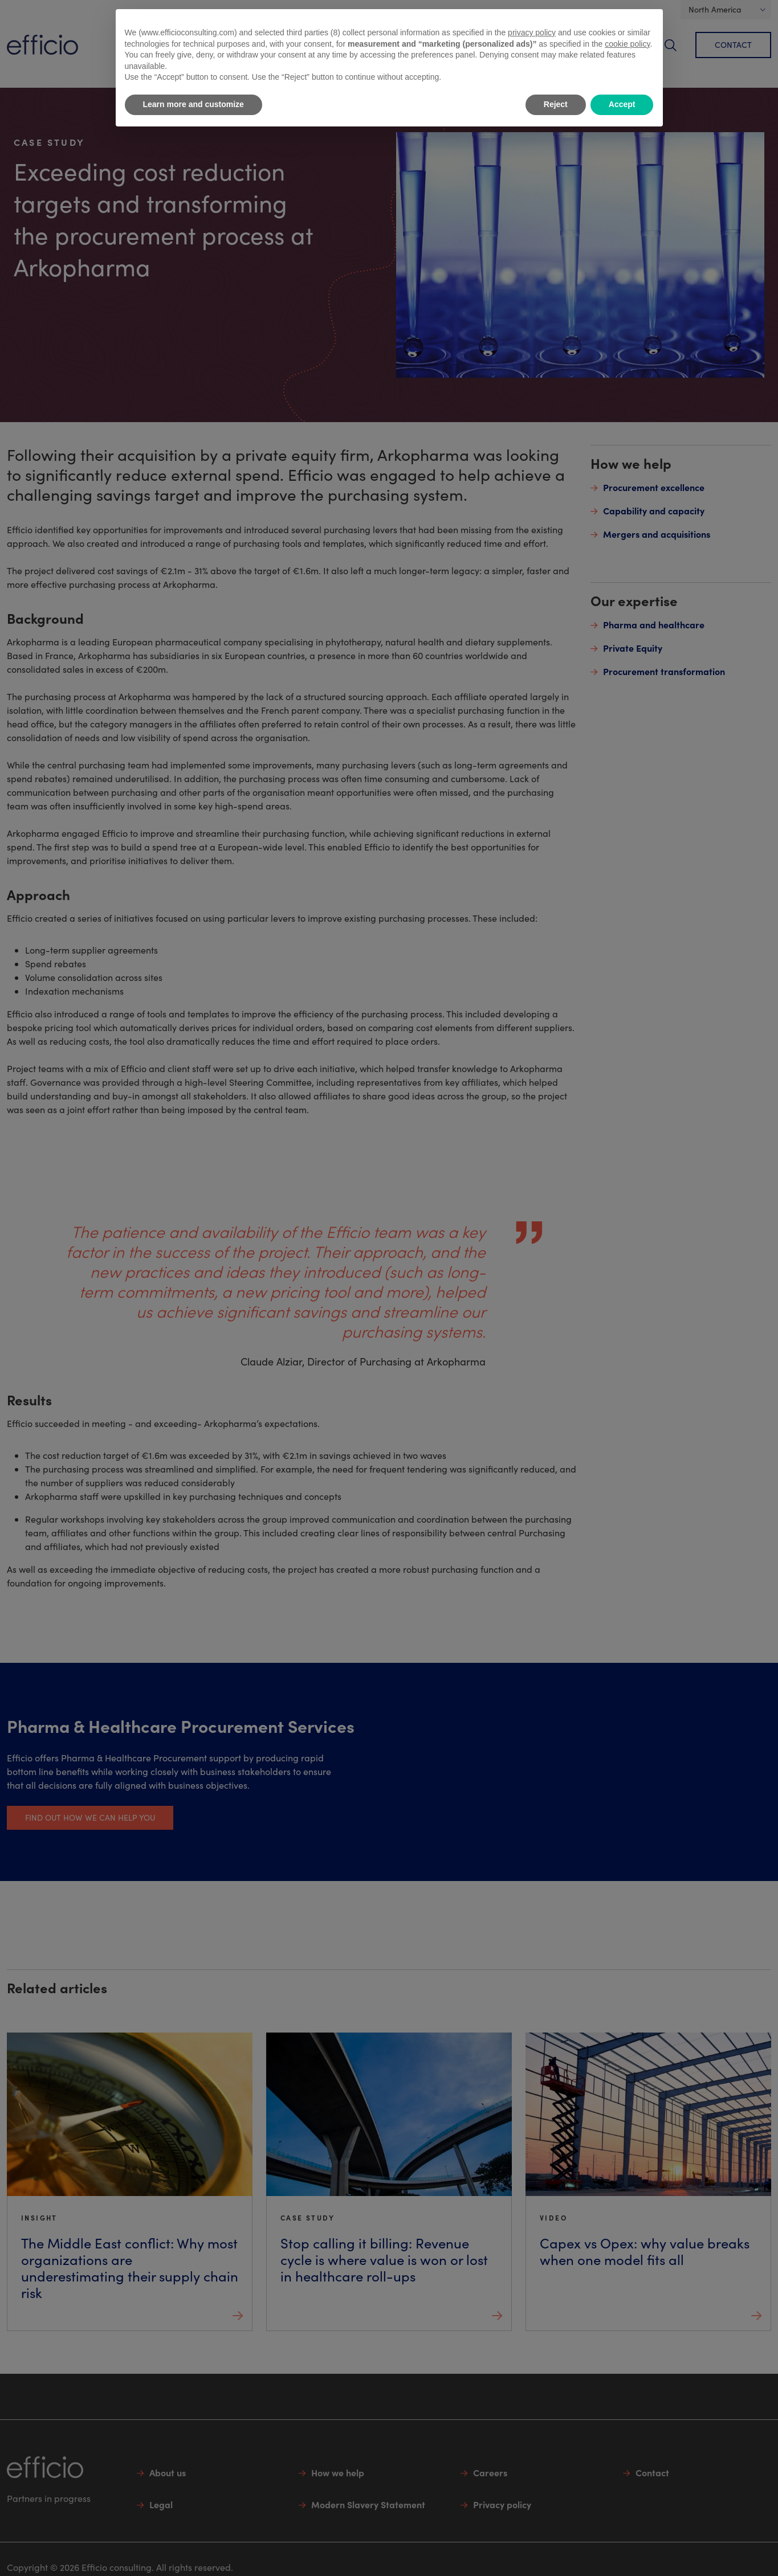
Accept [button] (622, 104)
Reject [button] (556, 104)
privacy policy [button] (532, 32)
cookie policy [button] (627, 43)
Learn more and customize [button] (193, 104)
